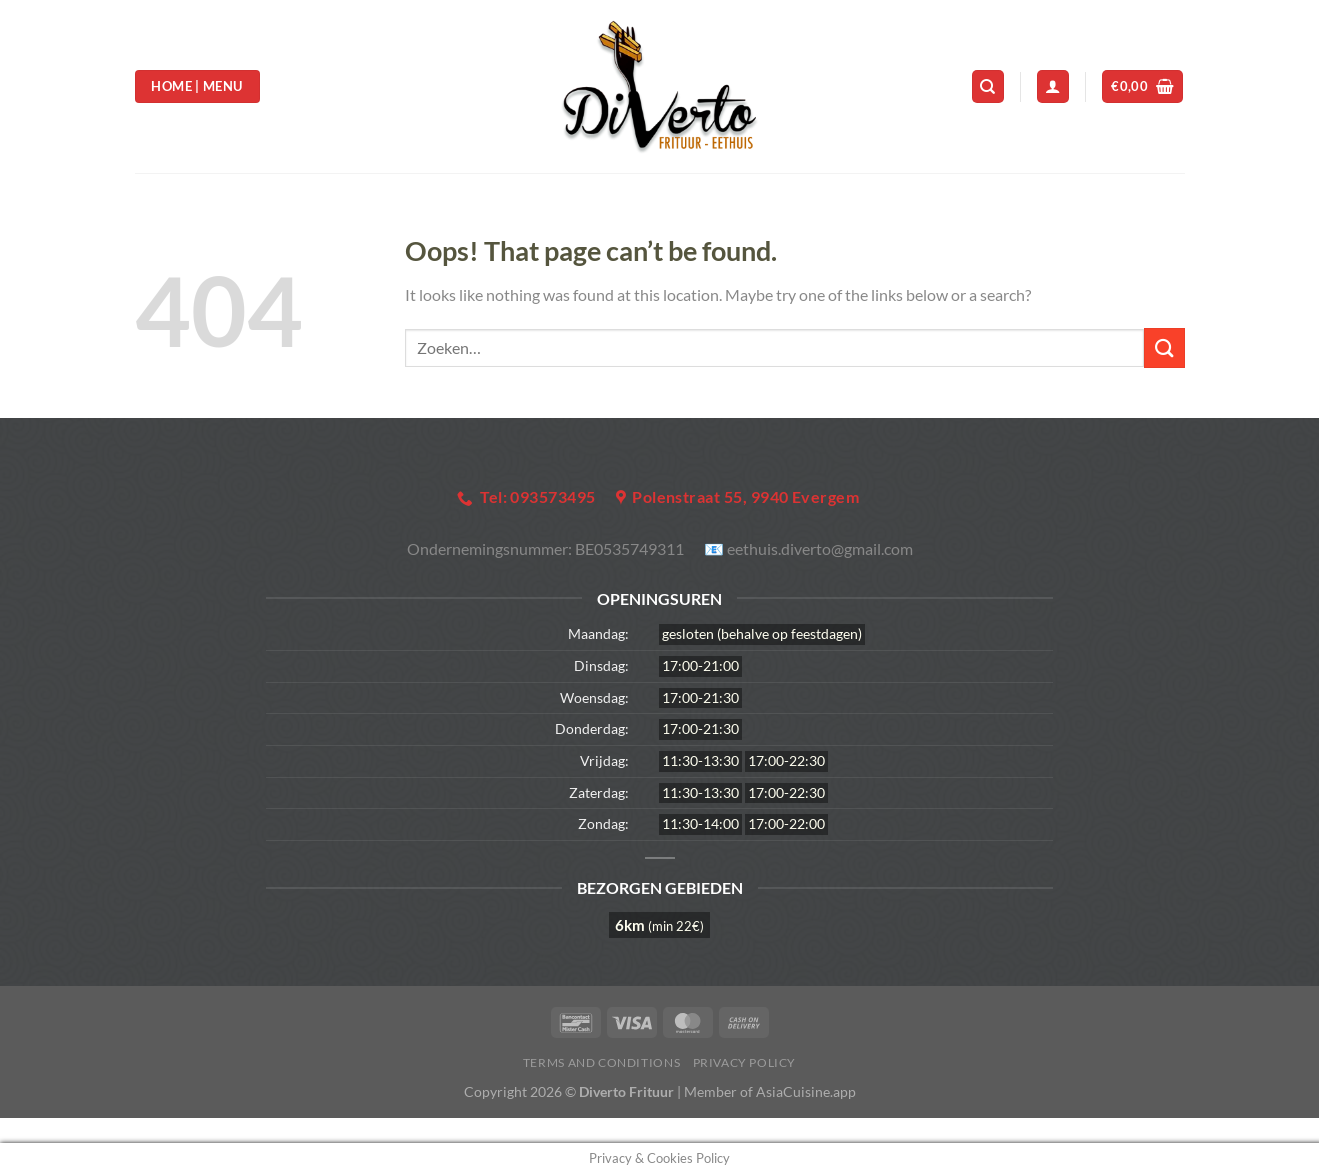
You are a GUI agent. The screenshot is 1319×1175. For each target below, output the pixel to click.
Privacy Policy (745, 1062)
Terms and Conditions (601, 1062)
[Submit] (1164, 347)
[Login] (1053, 86)
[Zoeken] (988, 86)
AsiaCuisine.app (806, 1091)
